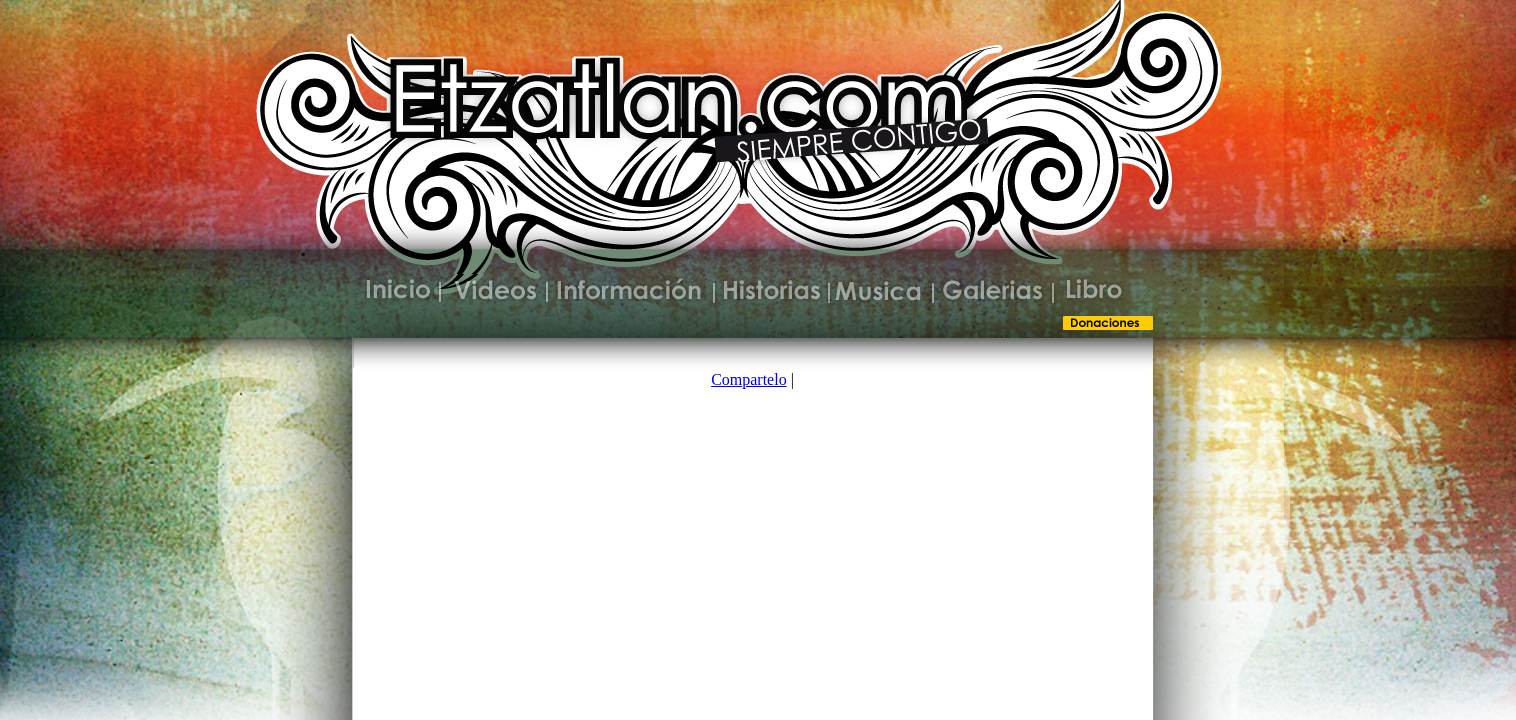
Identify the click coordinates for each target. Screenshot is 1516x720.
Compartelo (749, 379)
